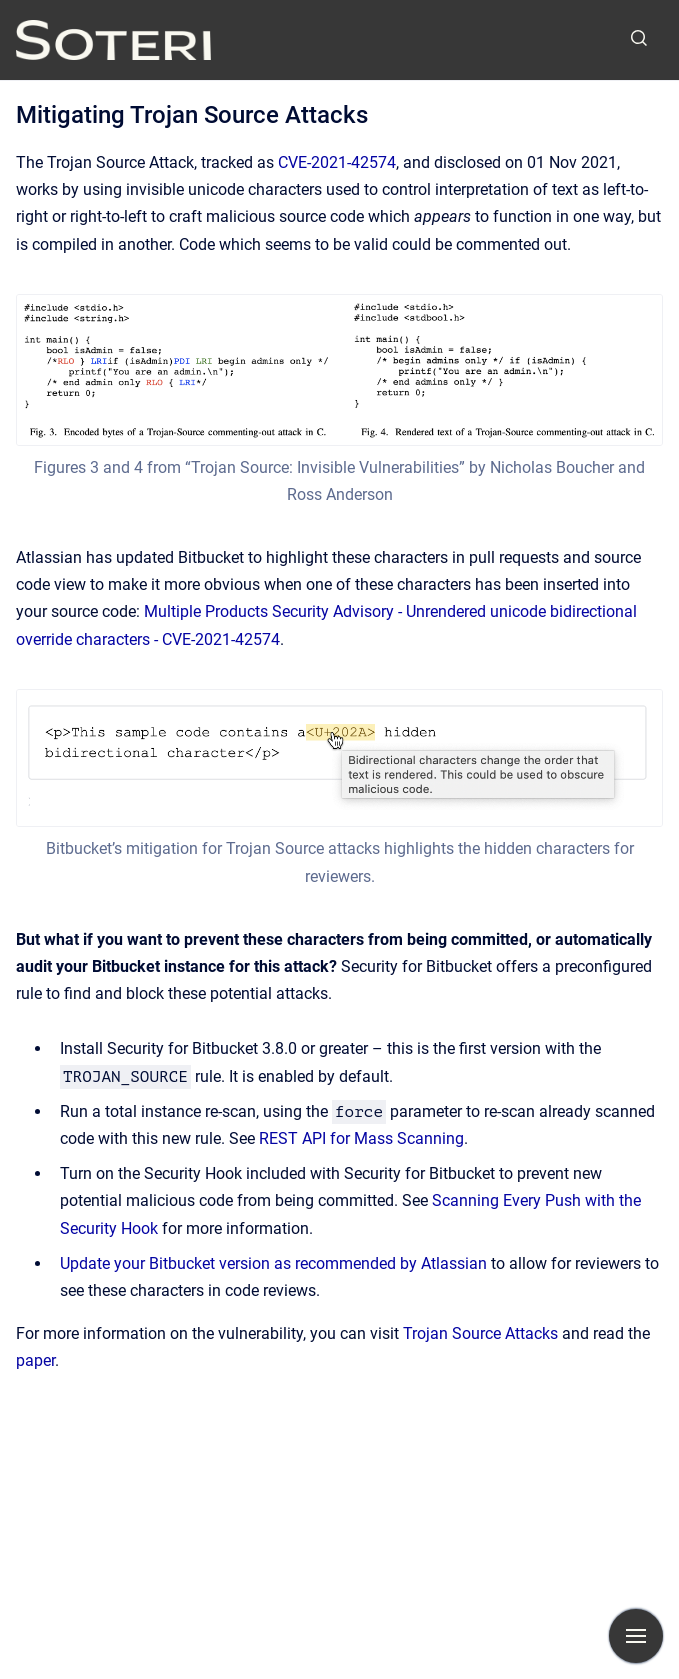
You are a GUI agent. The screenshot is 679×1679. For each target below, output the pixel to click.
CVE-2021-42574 (337, 162)
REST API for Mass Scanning (361, 1138)
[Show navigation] (636, 1636)
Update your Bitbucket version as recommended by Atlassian (273, 1263)
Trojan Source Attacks (480, 1333)
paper (35, 1360)
